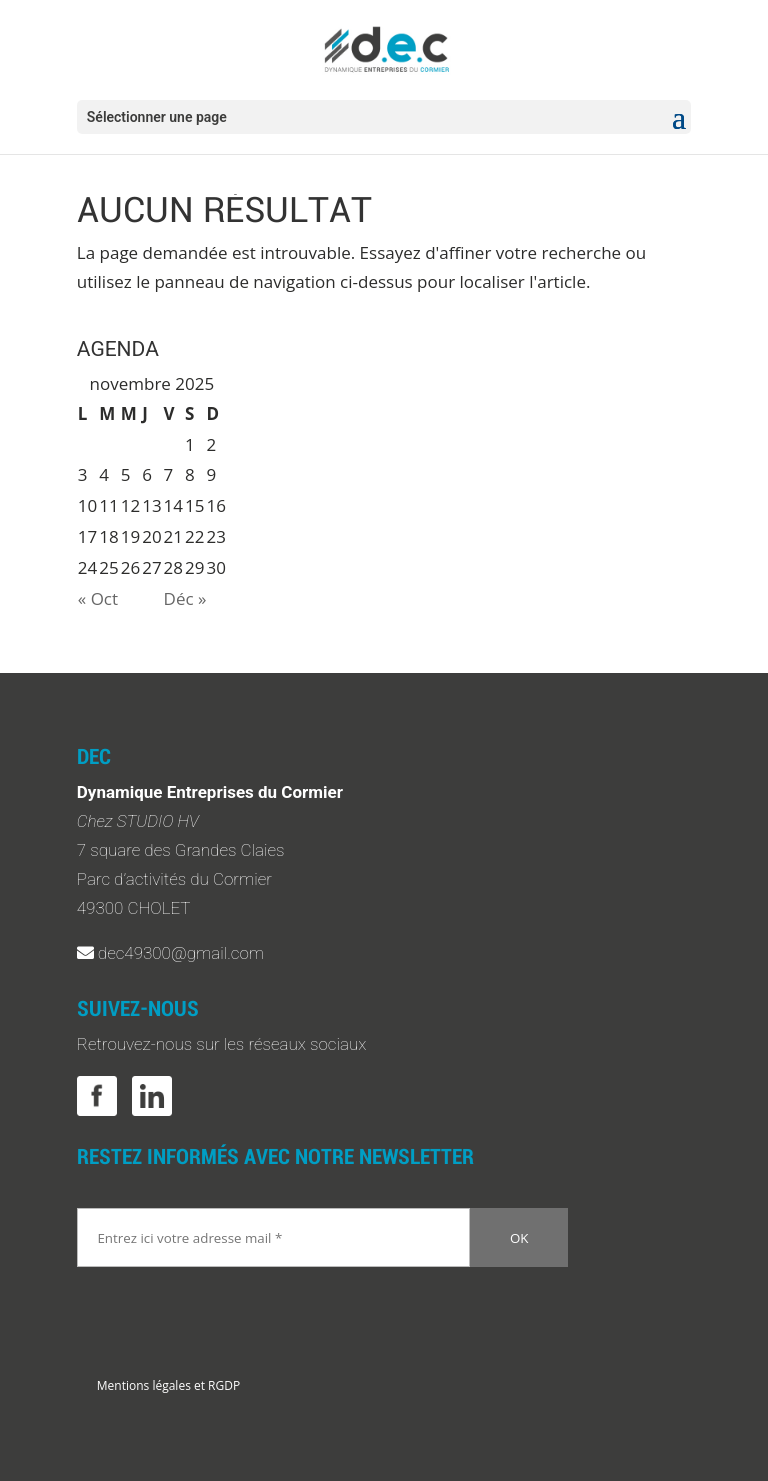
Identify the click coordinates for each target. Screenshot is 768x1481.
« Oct (98, 598)
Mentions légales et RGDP (168, 1385)
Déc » (185, 598)
